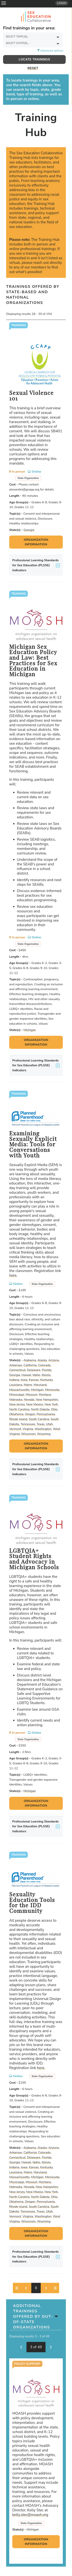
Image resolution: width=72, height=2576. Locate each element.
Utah (49, 1424)
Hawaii (26, 1375)
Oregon (30, 1414)
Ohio (54, 1409)
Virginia (28, 1429)
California (29, 1365)
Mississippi (16, 1394)
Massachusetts (19, 1390)
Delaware (33, 1370)
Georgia (28, 530)
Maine (28, 1385)
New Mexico (34, 1404)
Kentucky (46, 1380)
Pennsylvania (46, 1414)
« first (17, 2288)
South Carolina (39, 1419)
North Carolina (19, 1409)
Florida (46, 1370)
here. (14, 1275)
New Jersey (17, 1404)
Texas (41, 1424)
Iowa (24, 1380)
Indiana (14, 1380)
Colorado (44, 1365)
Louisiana (15, 1385)
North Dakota (40, 1409)
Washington (43, 1429)
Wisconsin (28, 1434)
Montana (45, 1394)
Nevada (29, 1399)
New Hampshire (47, 1399)
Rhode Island (18, 1419)
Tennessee (28, 1424)
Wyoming (43, 1434)
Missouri (31, 1394)
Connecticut (17, 1370)
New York (51, 1404)
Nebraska (15, 1399)
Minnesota (52, 1390)
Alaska (42, 1360)
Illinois (46, 1375)
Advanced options (51, 50)
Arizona (53, 1360)
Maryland (40, 1385)
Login (61, 3)
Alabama (29, 1360)
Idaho (36, 1375)
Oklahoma (16, 1414)
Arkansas (15, 1365)
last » (54, 2288)
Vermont (15, 1429)
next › (45, 2288)
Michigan (29, 1030)
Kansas (34, 1380)
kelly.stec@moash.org (31, 2514)
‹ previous (26, 2288)
